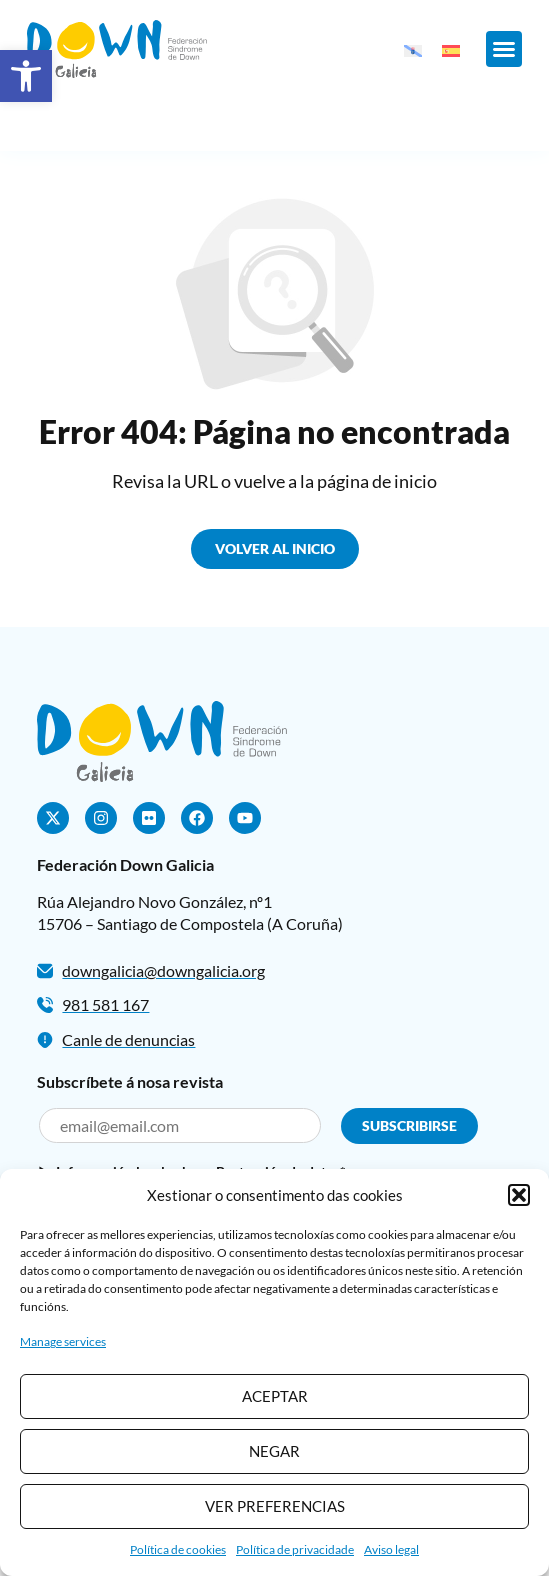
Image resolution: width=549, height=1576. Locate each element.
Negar (274, 1451)
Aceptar (275, 1396)
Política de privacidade (295, 1549)
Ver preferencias (275, 1506)
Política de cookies (178, 1549)
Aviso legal (391, 1549)
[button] (26, 76)
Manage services (63, 1341)
